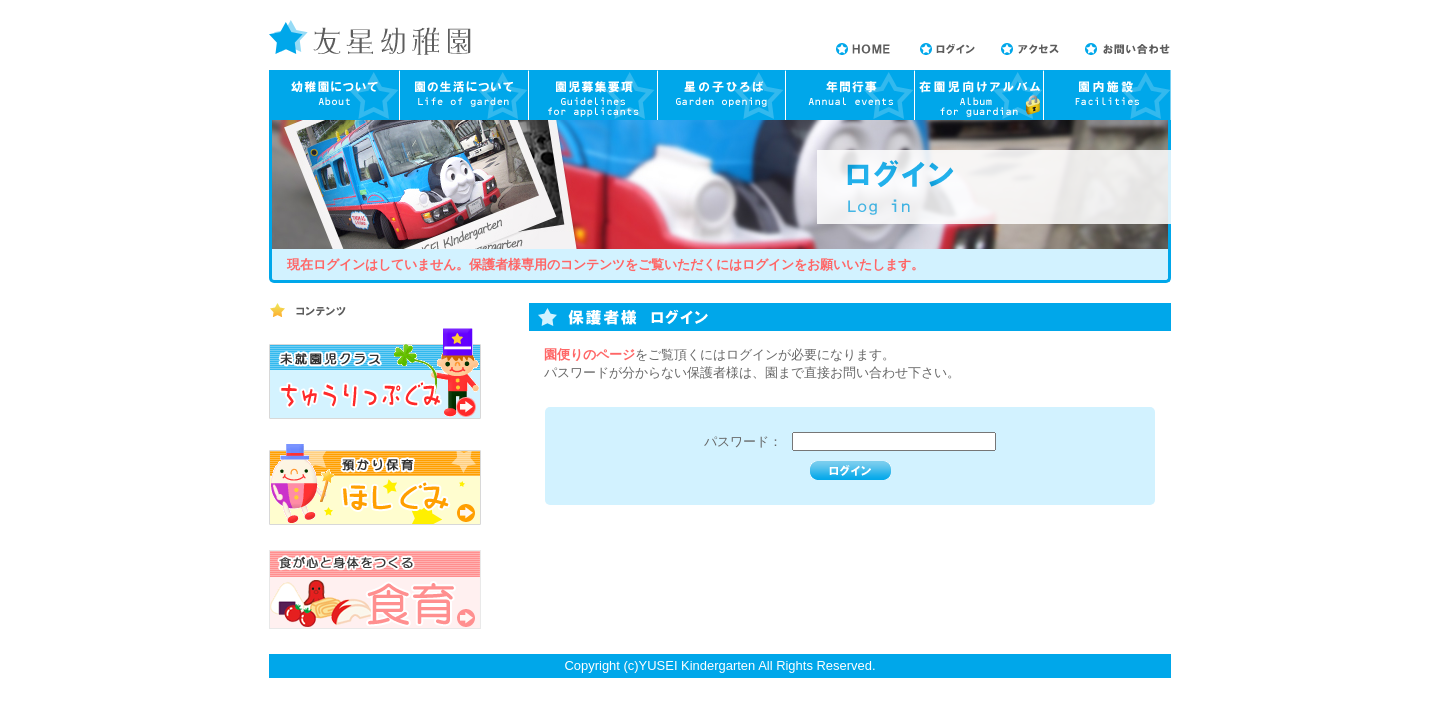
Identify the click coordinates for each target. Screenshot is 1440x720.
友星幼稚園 (370, 37)
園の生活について (464, 95)
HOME (863, 49)
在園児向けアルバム (978, 95)
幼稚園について (334, 95)
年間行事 (850, 95)
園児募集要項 (593, 95)
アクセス (1030, 49)
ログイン (947, 49)
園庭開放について (722, 95)
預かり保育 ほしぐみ (375, 484)
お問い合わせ (1127, 49)
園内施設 (1107, 95)
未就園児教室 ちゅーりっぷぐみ (375, 373)
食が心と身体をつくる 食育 (375, 589)
